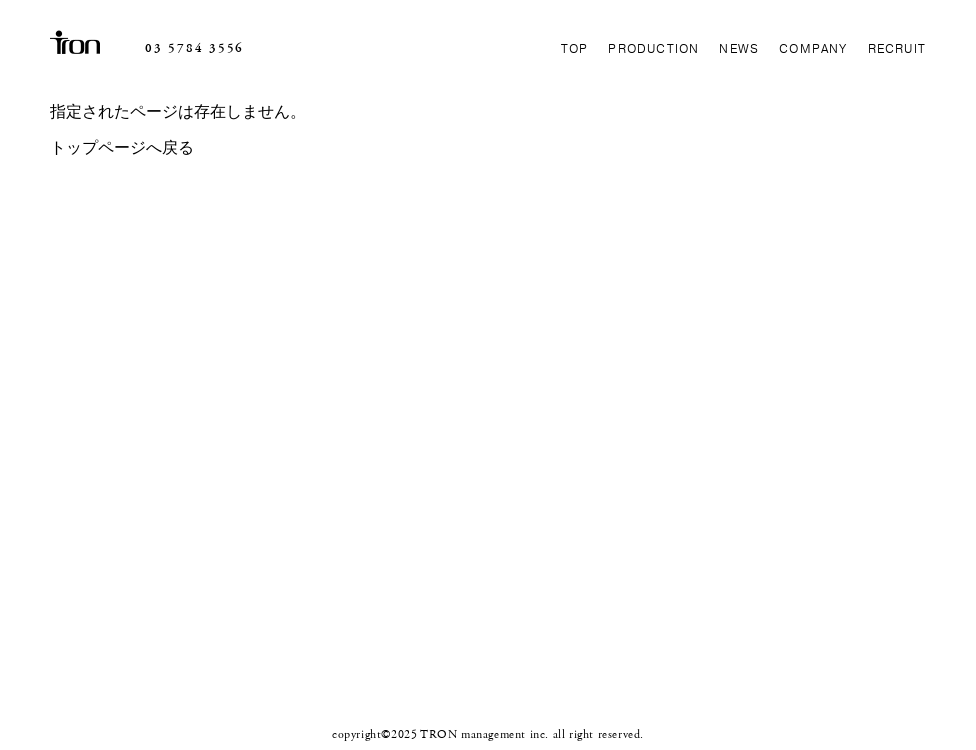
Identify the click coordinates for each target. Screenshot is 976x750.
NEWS (739, 49)
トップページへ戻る (122, 148)
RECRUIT (897, 49)
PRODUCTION (653, 49)
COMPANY (813, 49)
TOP (575, 49)
